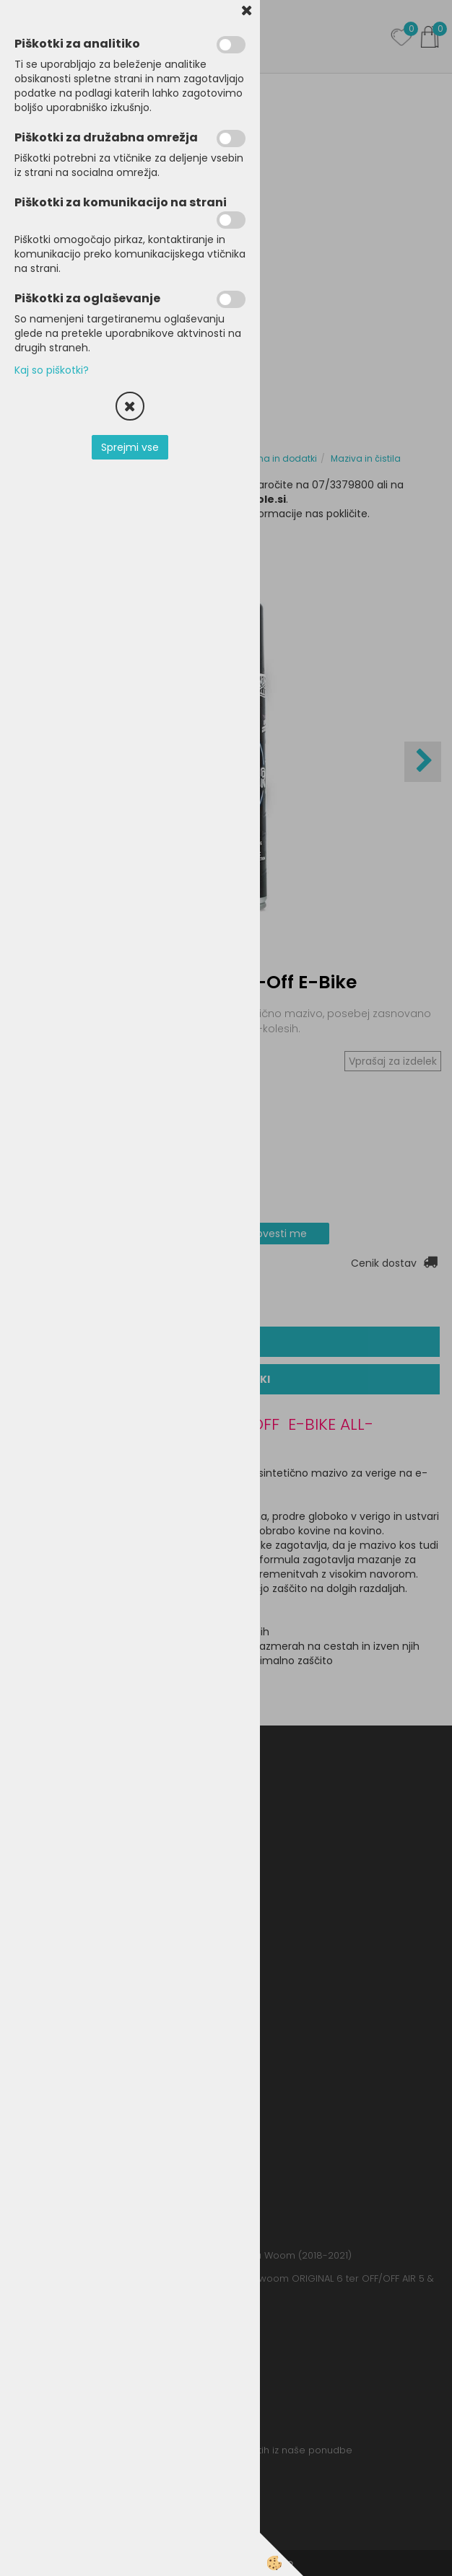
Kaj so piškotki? (51, 370)
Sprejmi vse (130, 447)
